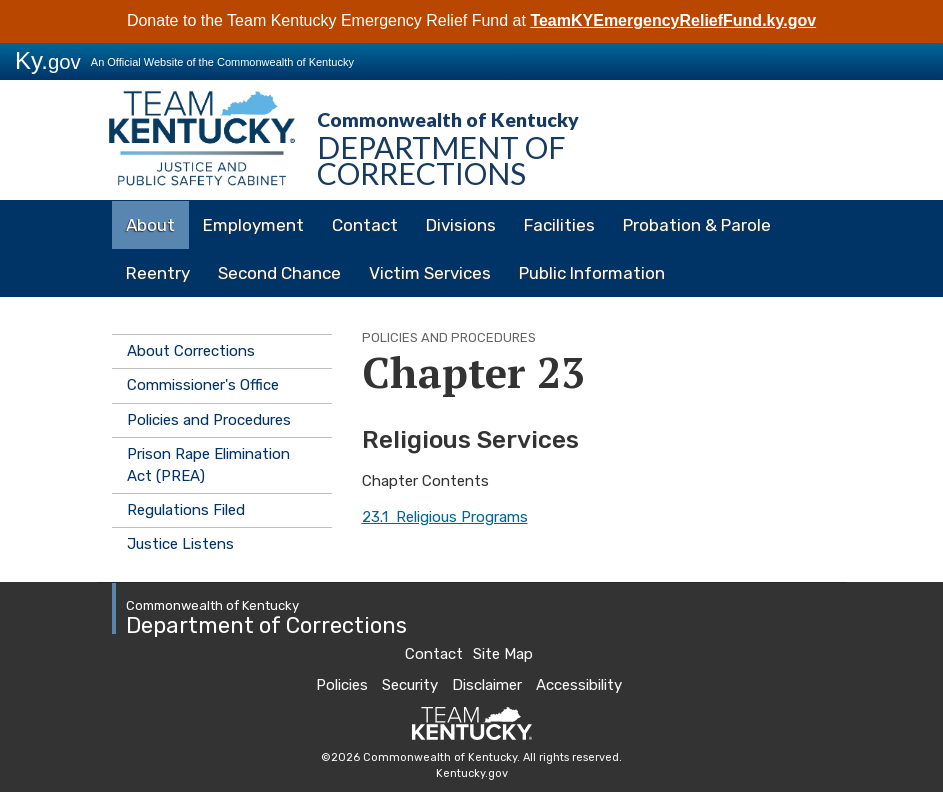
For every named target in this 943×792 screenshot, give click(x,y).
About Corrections (191, 351)
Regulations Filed (186, 510)
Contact (365, 225)
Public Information (592, 273)
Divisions (461, 225)
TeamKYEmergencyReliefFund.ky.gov (673, 20)
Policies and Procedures (209, 420)
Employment (253, 225)
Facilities (559, 225)
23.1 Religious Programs (445, 517)
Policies (342, 685)
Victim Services (430, 273)
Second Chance (279, 273)
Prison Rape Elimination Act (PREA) (208, 464)
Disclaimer (487, 685)
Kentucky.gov (472, 773)
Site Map (503, 654)
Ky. (48, 60)
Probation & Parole (697, 225)
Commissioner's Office (203, 385)
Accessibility (579, 685)
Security (410, 685)
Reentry (158, 273)
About (150, 225)
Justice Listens (180, 544)
